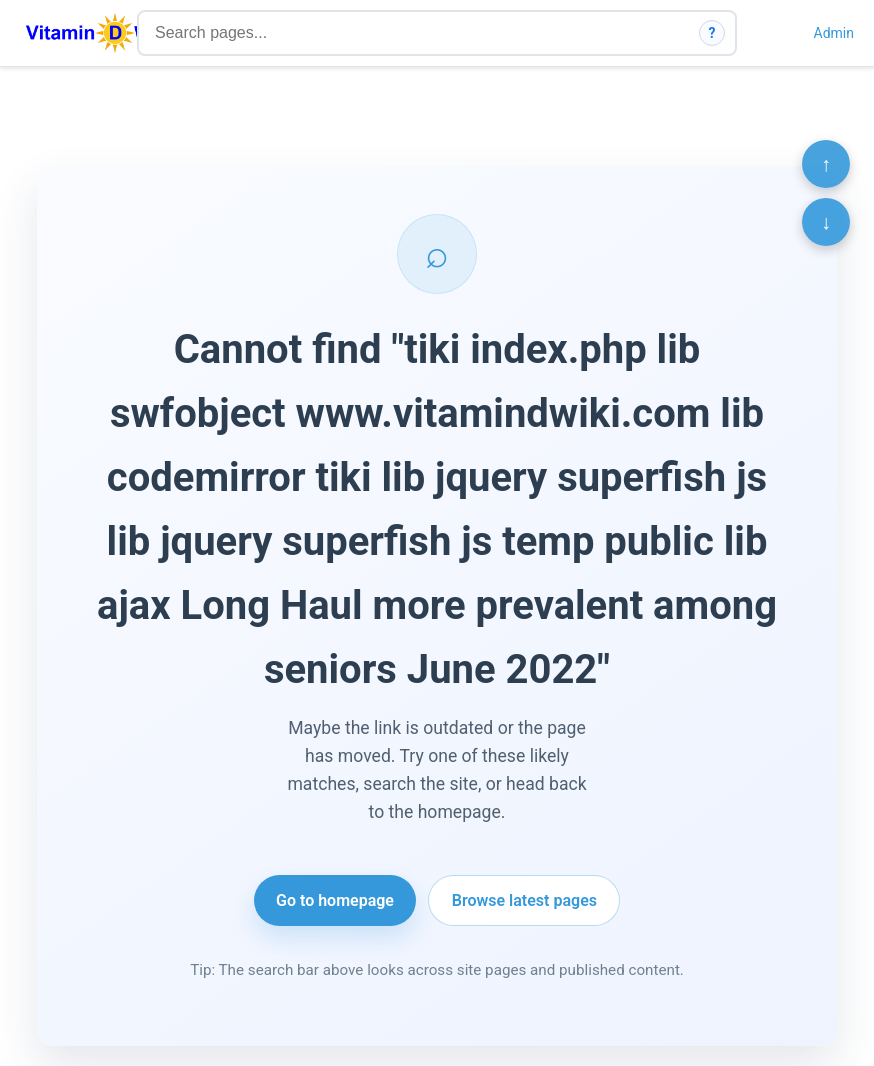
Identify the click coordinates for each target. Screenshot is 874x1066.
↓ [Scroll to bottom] (826, 222)
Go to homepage (335, 900)
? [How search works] (712, 33)
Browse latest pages (524, 900)
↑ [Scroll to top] (826, 164)
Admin (834, 33)
